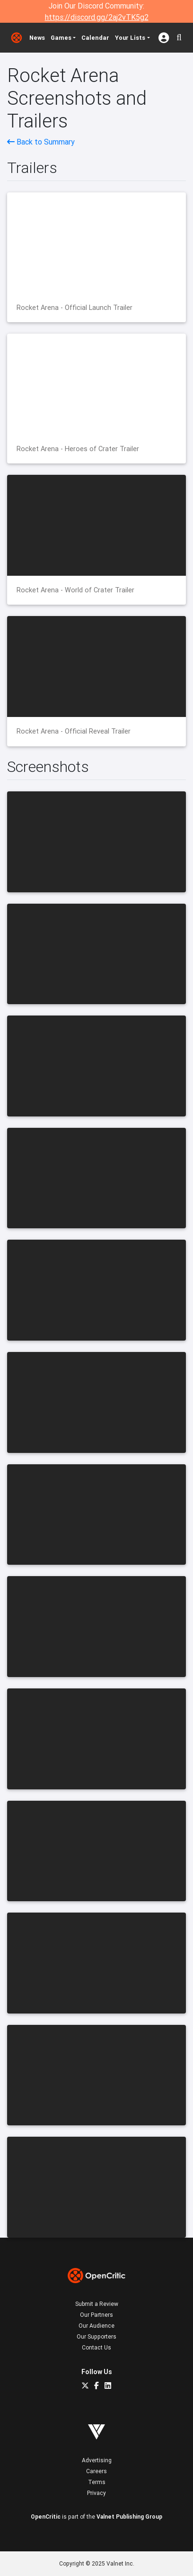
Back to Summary (41, 141)
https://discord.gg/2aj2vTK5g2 (97, 17)
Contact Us (96, 2347)
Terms (96, 2481)
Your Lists (130, 38)
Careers (96, 2471)
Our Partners (96, 2314)
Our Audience (96, 2325)
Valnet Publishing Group (129, 2516)
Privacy (96, 2492)
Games (61, 38)
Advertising (97, 2460)
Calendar (95, 38)
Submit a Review (96, 2303)
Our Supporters (96, 2336)
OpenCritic (46, 2516)
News (37, 38)
